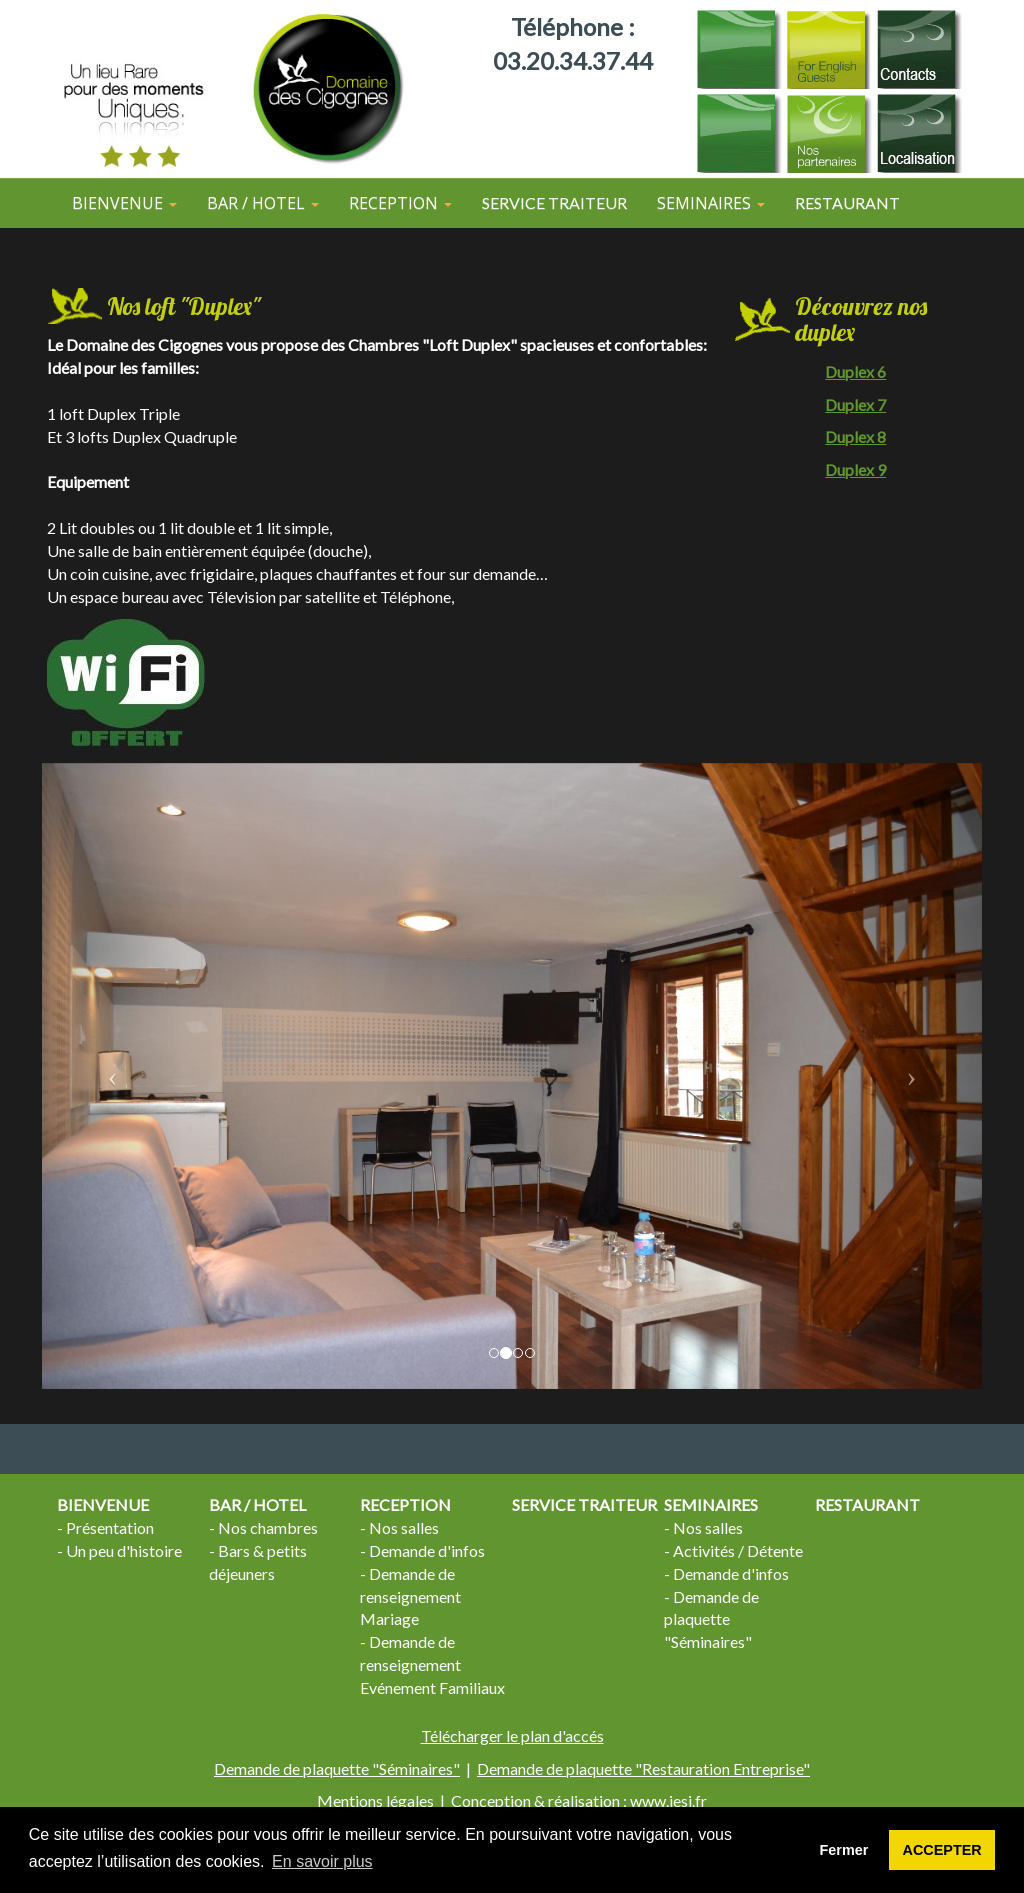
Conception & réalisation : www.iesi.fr (579, 1800)
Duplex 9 (855, 469)
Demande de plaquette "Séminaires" (711, 1619)
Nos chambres (268, 1527)
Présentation (110, 1527)
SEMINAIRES (711, 1504)
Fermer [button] (844, 1850)
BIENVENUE (103, 1504)
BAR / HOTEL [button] (263, 203)
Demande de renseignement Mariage (410, 1596)
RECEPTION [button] (400, 203)
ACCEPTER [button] (942, 1850)
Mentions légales (375, 1800)
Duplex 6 (855, 371)
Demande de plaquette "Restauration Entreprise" (643, 1768)
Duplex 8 (855, 436)
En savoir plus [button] (322, 1861)
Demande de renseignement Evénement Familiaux (432, 1664)
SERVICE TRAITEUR (554, 202)
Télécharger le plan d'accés (512, 1735)
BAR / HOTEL (257, 1504)
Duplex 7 (855, 404)
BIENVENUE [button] (124, 203)
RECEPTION (405, 1504)
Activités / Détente (738, 1550)
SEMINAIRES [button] (711, 203)
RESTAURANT (847, 202)
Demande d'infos (427, 1550)
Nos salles (404, 1527)
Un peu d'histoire (124, 1550)
